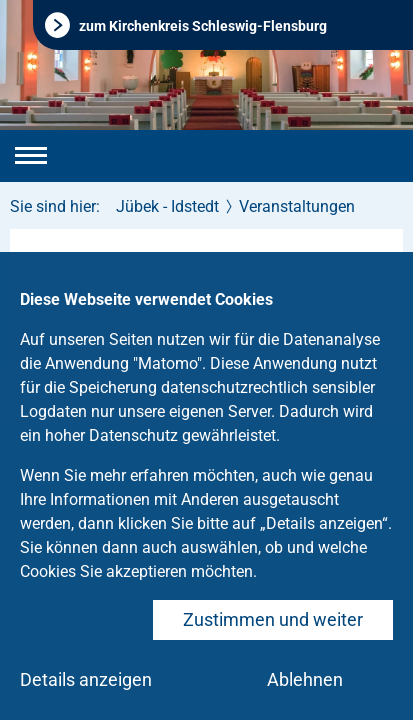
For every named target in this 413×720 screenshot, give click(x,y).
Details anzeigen (86, 679)
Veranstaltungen (297, 206)
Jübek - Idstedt (167, 206)
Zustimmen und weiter (273, 619)
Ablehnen (305, 679)
